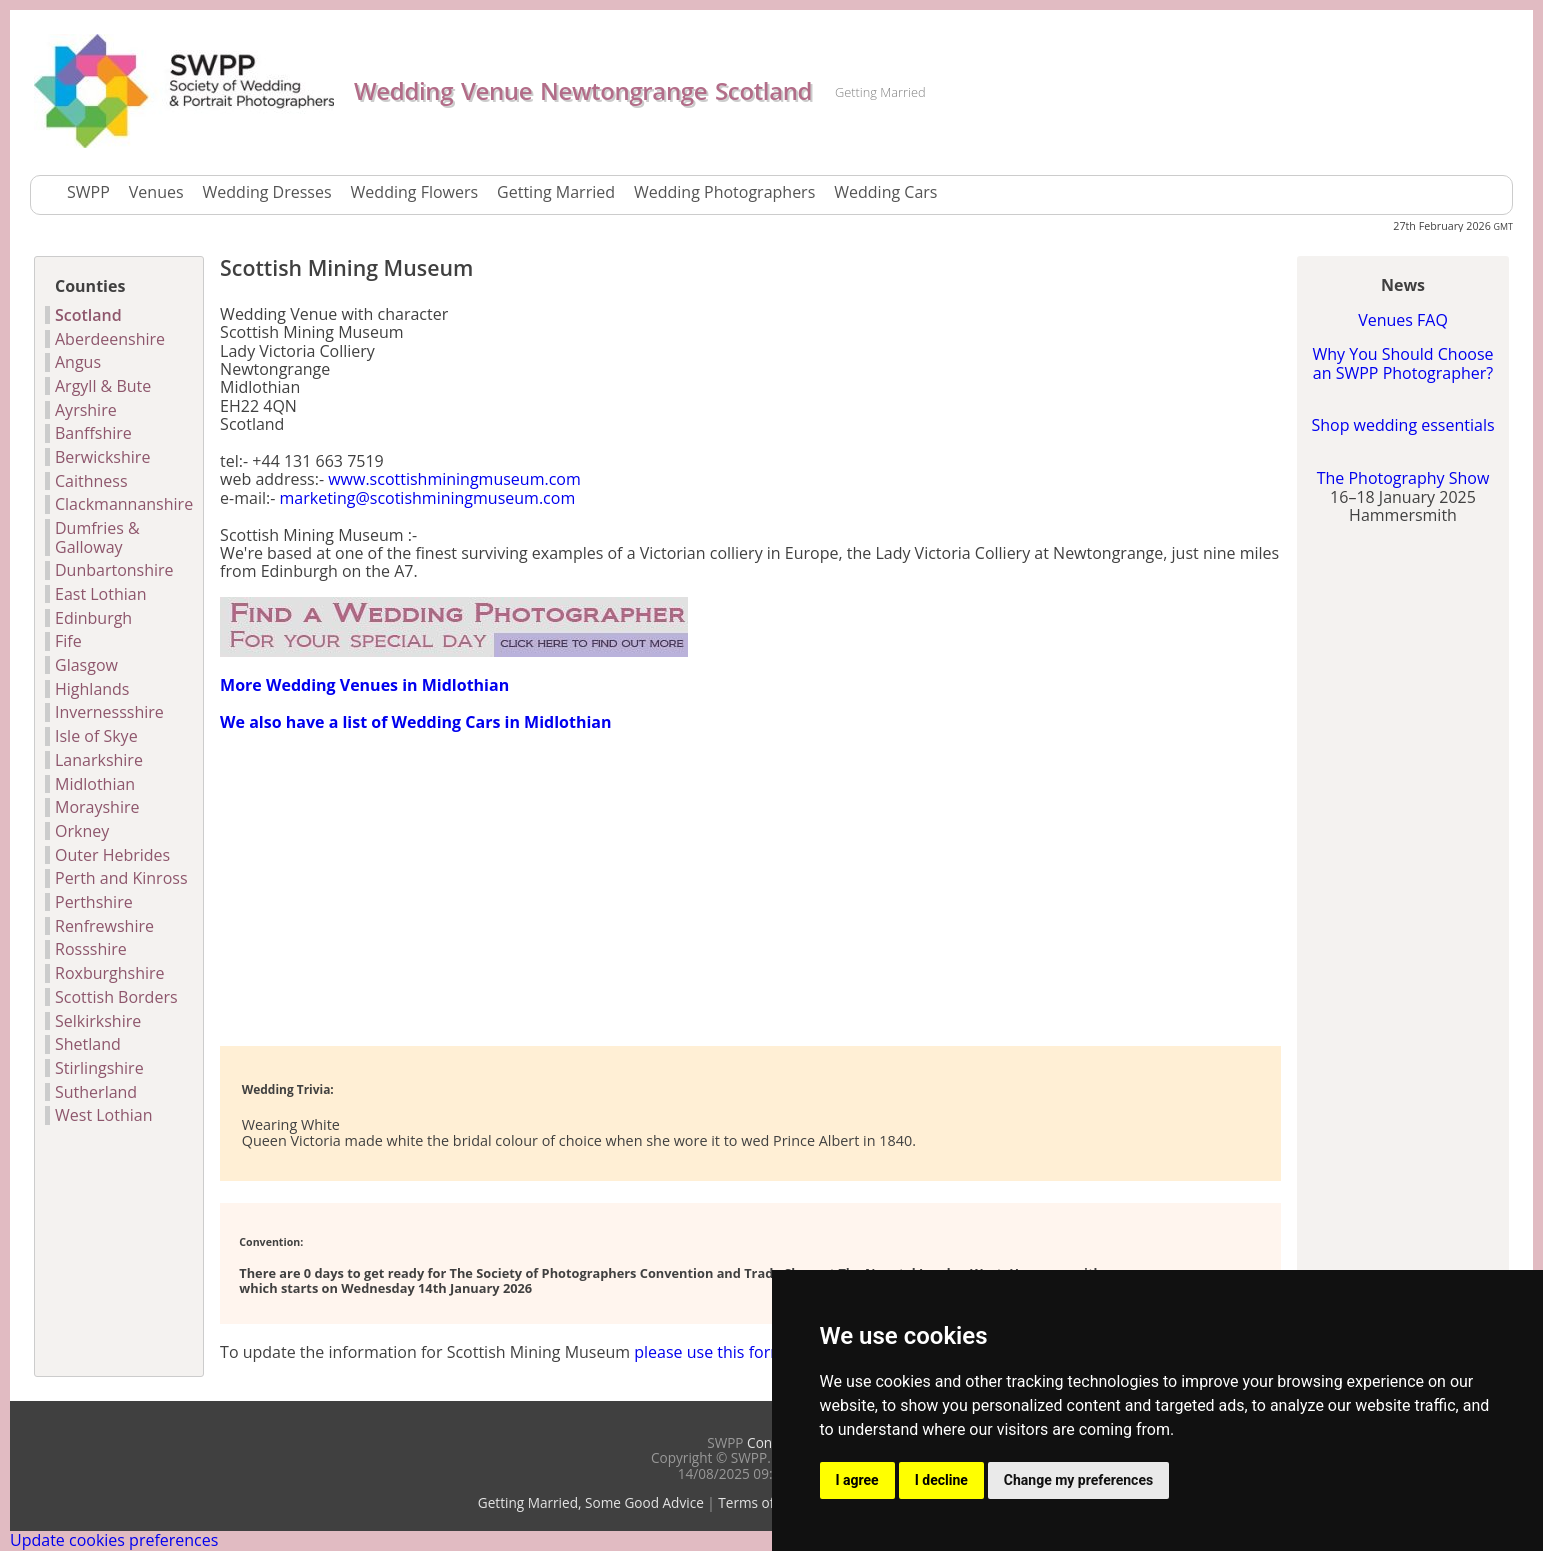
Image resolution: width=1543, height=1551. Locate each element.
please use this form (709, 1352)
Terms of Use (760, 1502)
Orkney (82, 831)
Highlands (92, 689)
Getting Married (556, 192)
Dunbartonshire (114, 570)
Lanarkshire (99, 760)
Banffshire (93, 433)
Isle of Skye (96, 736)
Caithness (91, 481)
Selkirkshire (98, 1021)
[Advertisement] (454, 887)
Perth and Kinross (121, 878)
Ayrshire (86, 410)
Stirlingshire (99, 1068)
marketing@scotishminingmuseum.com (428, 498)
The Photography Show (1403, 478)
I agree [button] (857, 1480)
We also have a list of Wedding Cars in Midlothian (415, 722)
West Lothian (103, 1115)
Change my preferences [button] (1078, 1480)
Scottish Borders (116, 997)
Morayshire (97, 807)
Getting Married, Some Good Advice (591, 1502)
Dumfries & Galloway (97, 537)
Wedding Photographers (724, 192)
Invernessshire (109, 712)
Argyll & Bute (103, 386)
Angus (78, 362)
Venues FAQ (1403, 320)
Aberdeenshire (110, 339)
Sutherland (96, 1092)
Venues (156, 192)
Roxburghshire (110, 973)
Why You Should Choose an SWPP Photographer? (1402, 363)
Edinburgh (93, 618)
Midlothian (95, 784)
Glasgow (86, 665)
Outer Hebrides (112, 855)
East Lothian (101, 594)
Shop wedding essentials (1402, 425)
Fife (68, 641)
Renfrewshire (104, 926)
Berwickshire (102, 457)
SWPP (88, 192)
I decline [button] (941, 1480)
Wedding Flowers (415, 192)
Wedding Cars (885, 192)
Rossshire (91, 949)
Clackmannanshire (124, 504)
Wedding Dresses (267, 192)
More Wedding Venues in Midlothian (364, 685)
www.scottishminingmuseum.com (454, 479)
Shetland (88, 1044)
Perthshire (94, 902)
